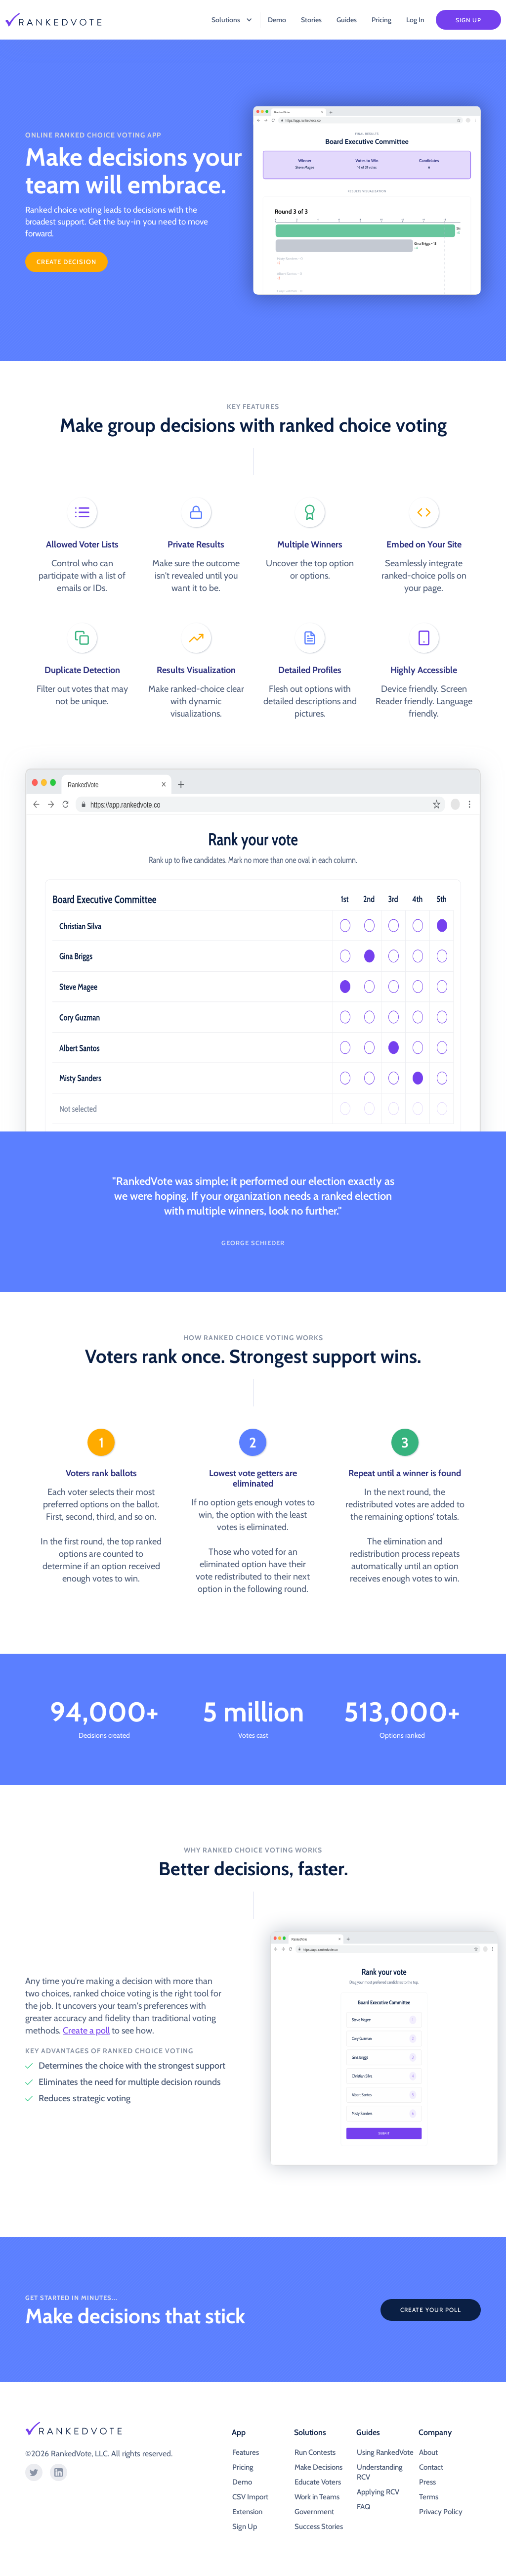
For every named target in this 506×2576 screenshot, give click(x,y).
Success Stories (319, 2526)
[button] (227, 20)
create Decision (66, 262)
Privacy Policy (441, 2511)
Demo (277, 19)
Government (314, 2511)
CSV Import (250, 2496)
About (428, 2452)
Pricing (381, 19)
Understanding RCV (380, 2472)
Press (427, 2482)
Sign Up (468, 20)
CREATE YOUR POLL (430, 2309)
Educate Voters (318, 2482)
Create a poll (86, 2030)
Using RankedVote (385, 2452)
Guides (347, 19)
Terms (428, 2496)
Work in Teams (317, 2496)
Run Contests (315, 2452)
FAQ (363, 2506)
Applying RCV (378, 2491)
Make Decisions (318, 2467)
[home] (59, 20)
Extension (247, 2511)
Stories (311, 19)
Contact (431, 2467)
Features (245, 2452)
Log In (415, 19)
